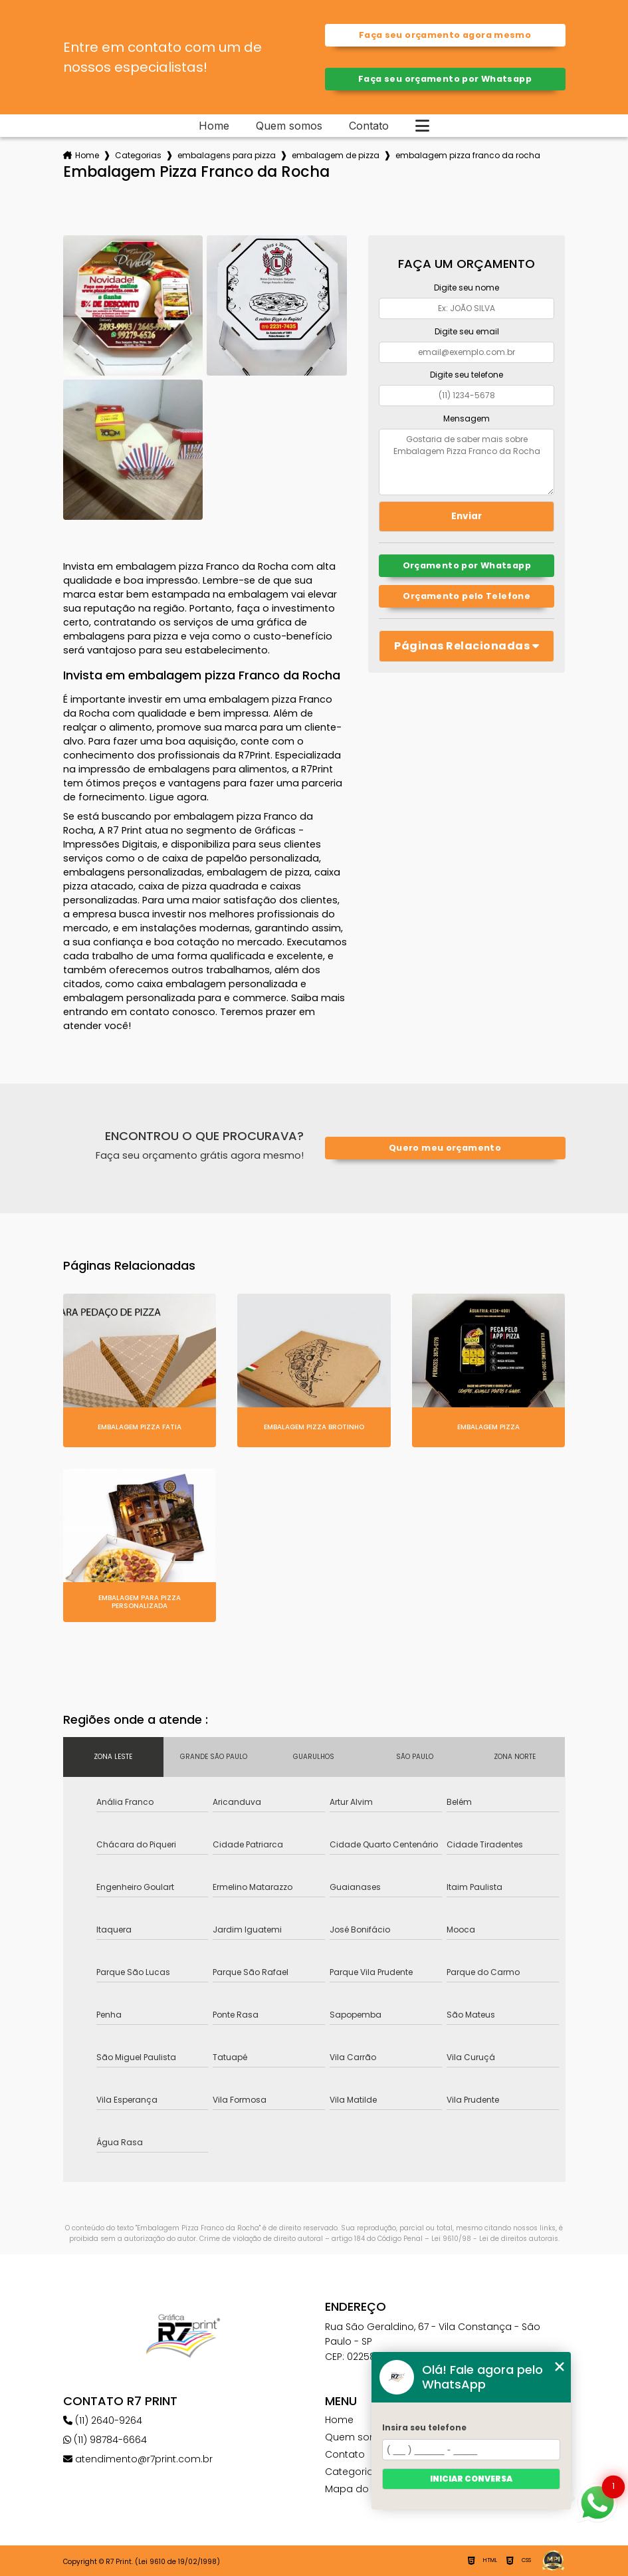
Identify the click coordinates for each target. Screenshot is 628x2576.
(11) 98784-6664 (105, 2439)
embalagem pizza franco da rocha (467, 155)
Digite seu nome (466, 287)
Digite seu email (467, 331)
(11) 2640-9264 (102, 2420)
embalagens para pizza (226, 155)
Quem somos (289, 126)
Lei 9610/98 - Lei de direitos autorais (494, 2239)
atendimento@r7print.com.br (138, 2459)
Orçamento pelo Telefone (466, 596)
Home (214, 126)
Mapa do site (356, 2489)
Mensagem (466, 418)
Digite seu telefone (466, 374)
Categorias (138, 155)
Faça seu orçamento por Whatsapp (445, 78)
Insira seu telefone (424, 2427)
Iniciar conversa (471, 2478)
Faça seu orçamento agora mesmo (445, 35)
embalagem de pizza (335, 155)
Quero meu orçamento (445, 1147)
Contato (369, 126)
